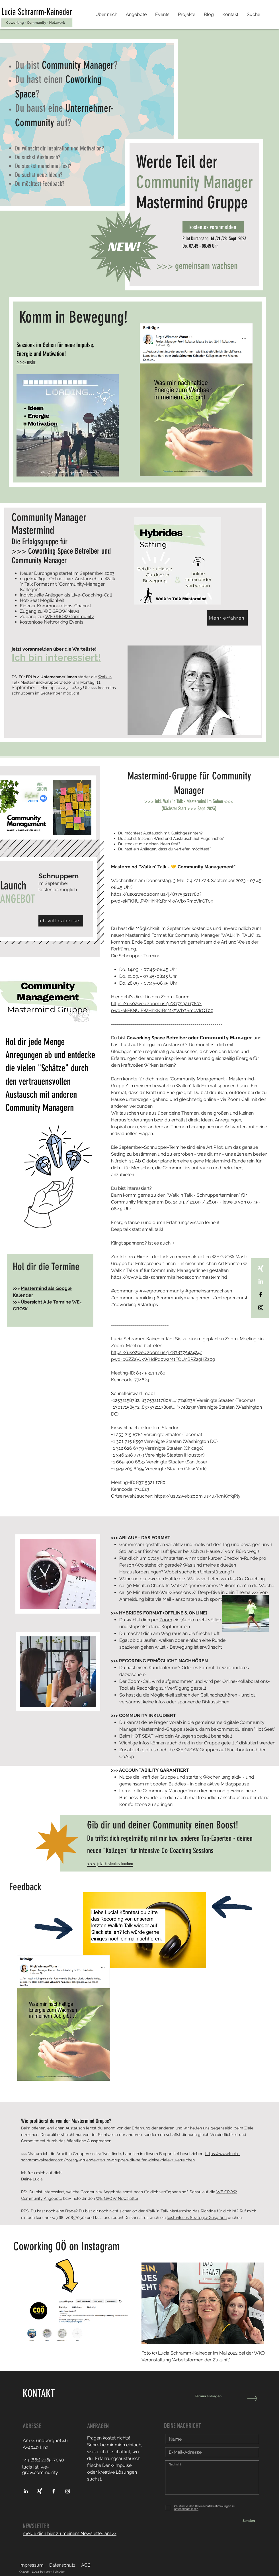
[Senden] (248, 2521)
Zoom (165, 1619)
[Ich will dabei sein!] (60, 920)
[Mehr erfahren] (227, 618)
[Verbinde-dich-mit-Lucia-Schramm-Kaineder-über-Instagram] (68, 2491)
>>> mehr (26, 362)
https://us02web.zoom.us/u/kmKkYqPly (197, 1496)
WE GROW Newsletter (117, 2198)
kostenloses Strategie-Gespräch (197, 2217)
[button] (136, 14)
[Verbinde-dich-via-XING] (260, 1268)
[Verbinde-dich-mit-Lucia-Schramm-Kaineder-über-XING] (40, 2491)
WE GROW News (61, 611)
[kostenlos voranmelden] (213, 227)
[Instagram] (260, 1307)
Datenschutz (62, 2565)
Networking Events (63, 622)
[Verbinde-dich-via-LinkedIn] (260, 1281)
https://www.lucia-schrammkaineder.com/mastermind (169, 1277)
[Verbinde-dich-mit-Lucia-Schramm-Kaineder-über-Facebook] (260, 1294)
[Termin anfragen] (218, 2396)
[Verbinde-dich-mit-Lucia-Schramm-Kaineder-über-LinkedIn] (26, 2491)
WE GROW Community (69, 616)
